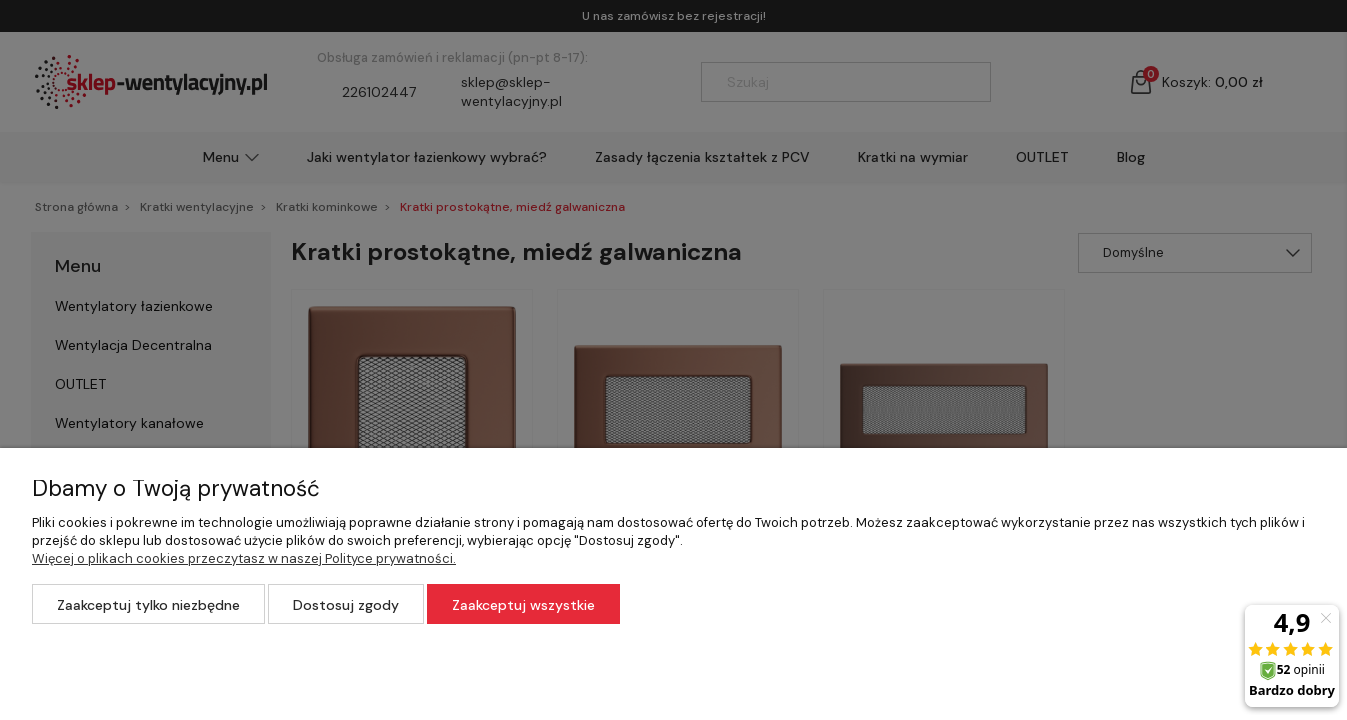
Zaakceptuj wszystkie (523, 605)
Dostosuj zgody (346, 605)
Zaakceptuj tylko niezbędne (148, 605)
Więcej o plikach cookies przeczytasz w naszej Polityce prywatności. (244, 558)
